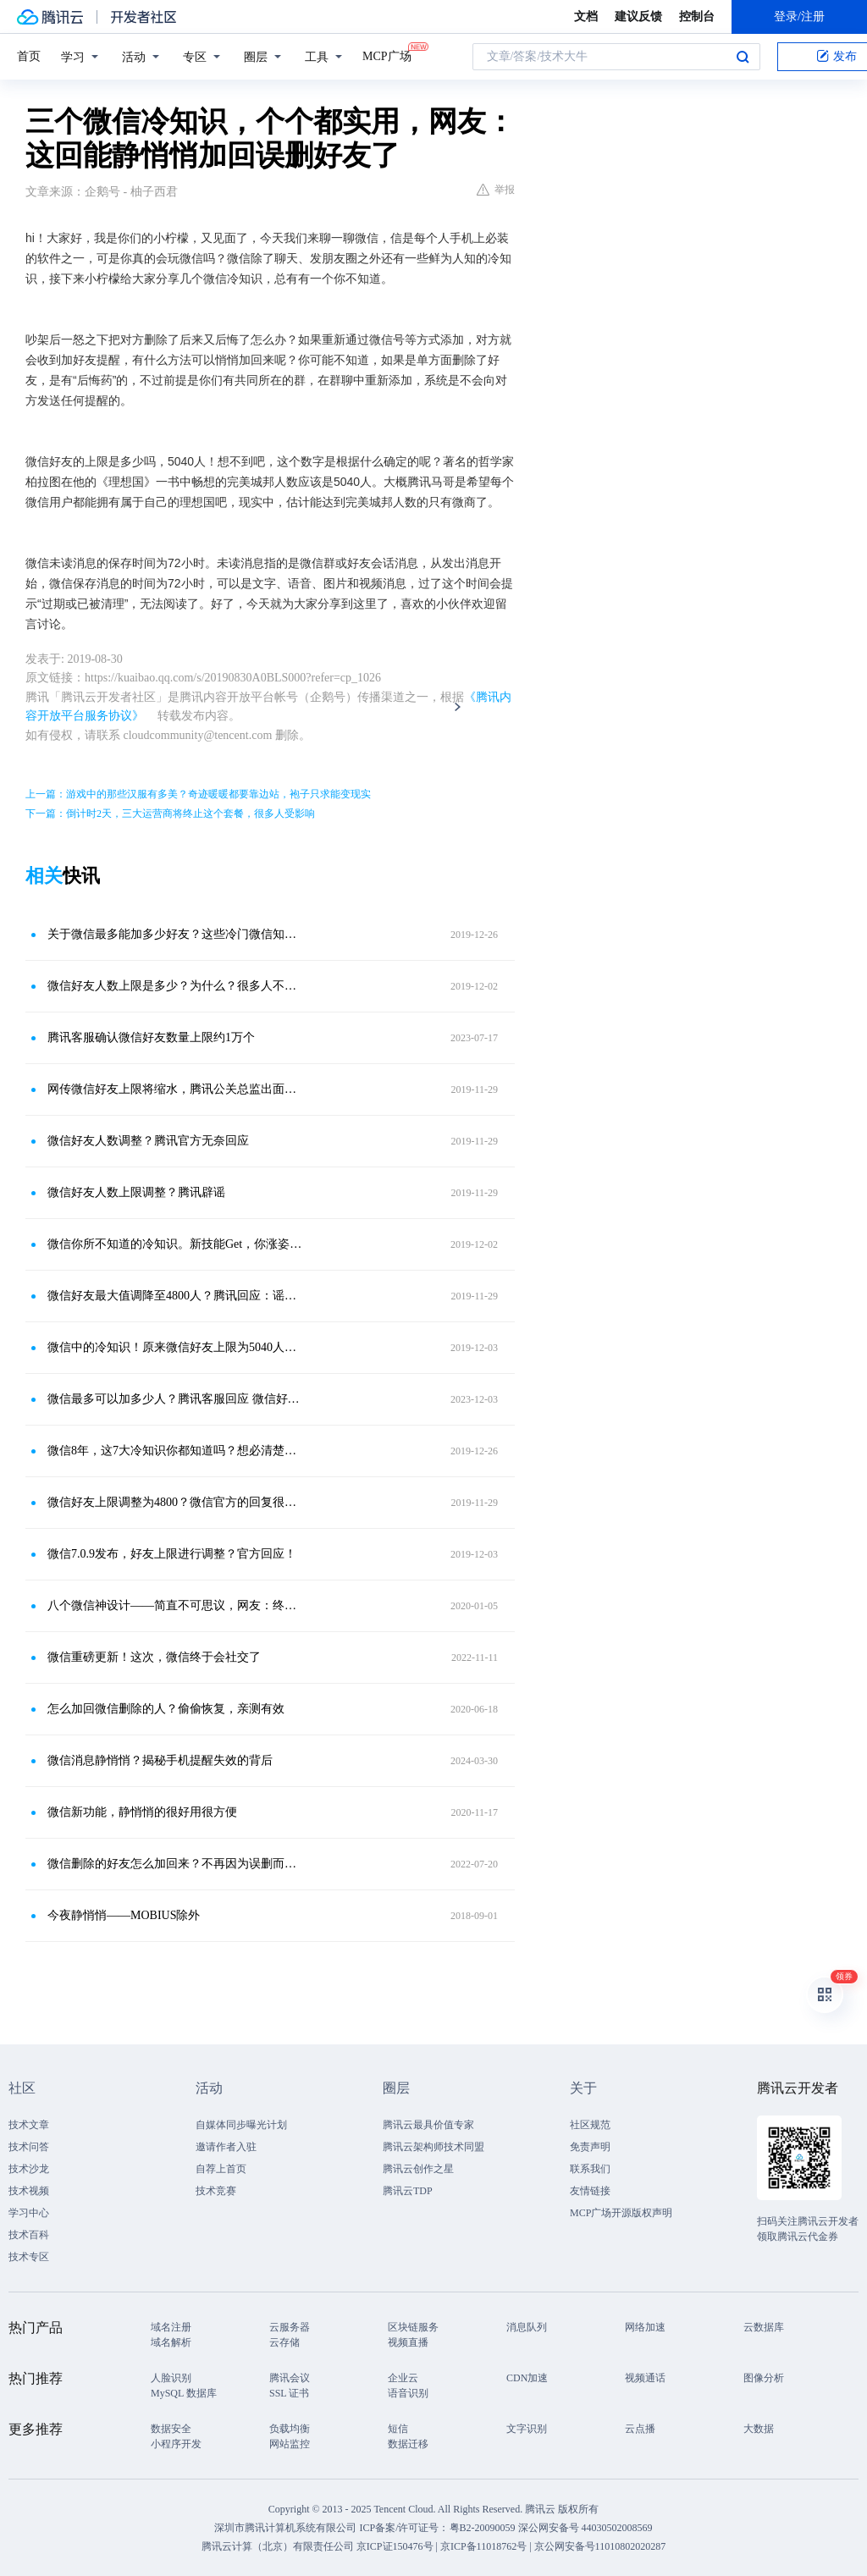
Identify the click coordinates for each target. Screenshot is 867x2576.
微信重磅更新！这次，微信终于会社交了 (154, 1657)
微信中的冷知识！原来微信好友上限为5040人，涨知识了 (175, 1347)
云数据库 (763, 2327)
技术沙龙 (28, 2169)
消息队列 (526, 2327)
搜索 (742, 56)
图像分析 (763, 2378)
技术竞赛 (216, 2191)
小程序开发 (176, 2444)
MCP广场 (386, 55)
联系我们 (590, 2169)
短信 (398, 2429)
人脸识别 (171, 2378)
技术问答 (28, 2147)
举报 (496, 189)
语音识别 (408, 2393)
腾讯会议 (289, 2378)
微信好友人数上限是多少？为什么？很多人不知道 (175, 985)
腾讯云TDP (408, 2191)
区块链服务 (413, 2327)
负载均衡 (289, 2429)
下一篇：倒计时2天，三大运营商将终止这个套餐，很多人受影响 (170, 813)
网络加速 (645, 2327)
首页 (29, 56)
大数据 (758, 2429)
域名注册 (171, 2327)
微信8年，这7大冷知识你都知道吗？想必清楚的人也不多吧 (175, 1450)
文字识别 (526, 2429)
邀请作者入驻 (226, 2147)
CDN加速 (527, 2378)
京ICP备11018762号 (483, 2546)
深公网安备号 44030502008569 (585, 2528)
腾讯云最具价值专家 (428, 2125)
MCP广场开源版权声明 (621, 2213)
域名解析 (171, 2342)
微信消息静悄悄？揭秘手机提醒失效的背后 (160, 1760)
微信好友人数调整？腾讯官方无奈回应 (148, 1140)
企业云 (403, 2378)
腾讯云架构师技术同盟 (433, 2147)
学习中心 (28, 2213)
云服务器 (289, 2327)
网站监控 (289, 2444)
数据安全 (171, 2429)
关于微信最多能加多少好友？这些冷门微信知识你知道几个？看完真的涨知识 (175, 934)
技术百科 (28, 2235)
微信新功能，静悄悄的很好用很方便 (142, 1812)
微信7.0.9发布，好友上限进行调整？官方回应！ (171, 1553)
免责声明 (590, 2147)
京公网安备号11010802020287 (600, 2546)
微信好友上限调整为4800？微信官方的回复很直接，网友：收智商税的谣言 (175, 1502)
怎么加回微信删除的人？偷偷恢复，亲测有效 (165, 1708)
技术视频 (28, 2191)
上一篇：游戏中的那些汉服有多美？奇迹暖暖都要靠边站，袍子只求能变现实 (198, 794)
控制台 (697, 16)
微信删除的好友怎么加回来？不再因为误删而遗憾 (175, 1863)
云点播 (640, 2429)
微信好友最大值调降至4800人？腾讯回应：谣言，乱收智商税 (175, 1295)
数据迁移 (408, 2444)
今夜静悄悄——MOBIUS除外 (123, 1915)
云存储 (284, 2342)
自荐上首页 (221, 2169)
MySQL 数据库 (184, 2393)
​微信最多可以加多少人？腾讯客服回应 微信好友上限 (175, 1399)
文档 (586, 16)
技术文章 (28, 2125)
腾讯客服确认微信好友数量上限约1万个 (151, 1037)
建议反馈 (638, 16)
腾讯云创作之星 (418, 2169)
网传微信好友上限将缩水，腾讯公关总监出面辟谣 (175, 1089)
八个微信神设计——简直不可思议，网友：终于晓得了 (175, 1605)
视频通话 (645, 2378)
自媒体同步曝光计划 (241, 2125)
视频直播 (408, 2342)
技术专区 (28, 2257)
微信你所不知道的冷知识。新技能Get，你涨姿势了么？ (175, 1244)
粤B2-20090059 (484, 2528)
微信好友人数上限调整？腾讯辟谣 (136, 1192)
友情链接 (590, 2191)
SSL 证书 (289, 2393)
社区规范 (590, 2125)
